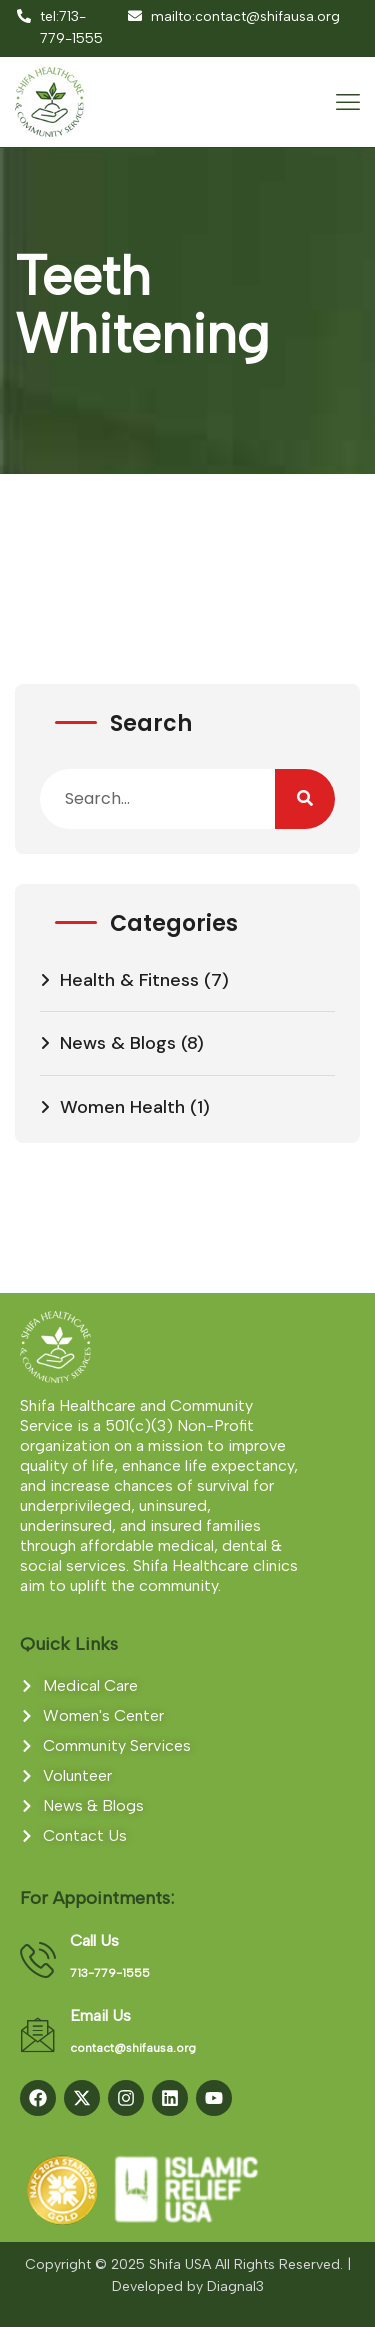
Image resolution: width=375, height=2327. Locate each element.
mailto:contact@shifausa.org (233, 16)
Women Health (122, 1107)
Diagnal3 (235, 2286)
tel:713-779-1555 (59, 27)
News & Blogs (118, 1043)
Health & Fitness (129, 980)
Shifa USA (180, 2264)
